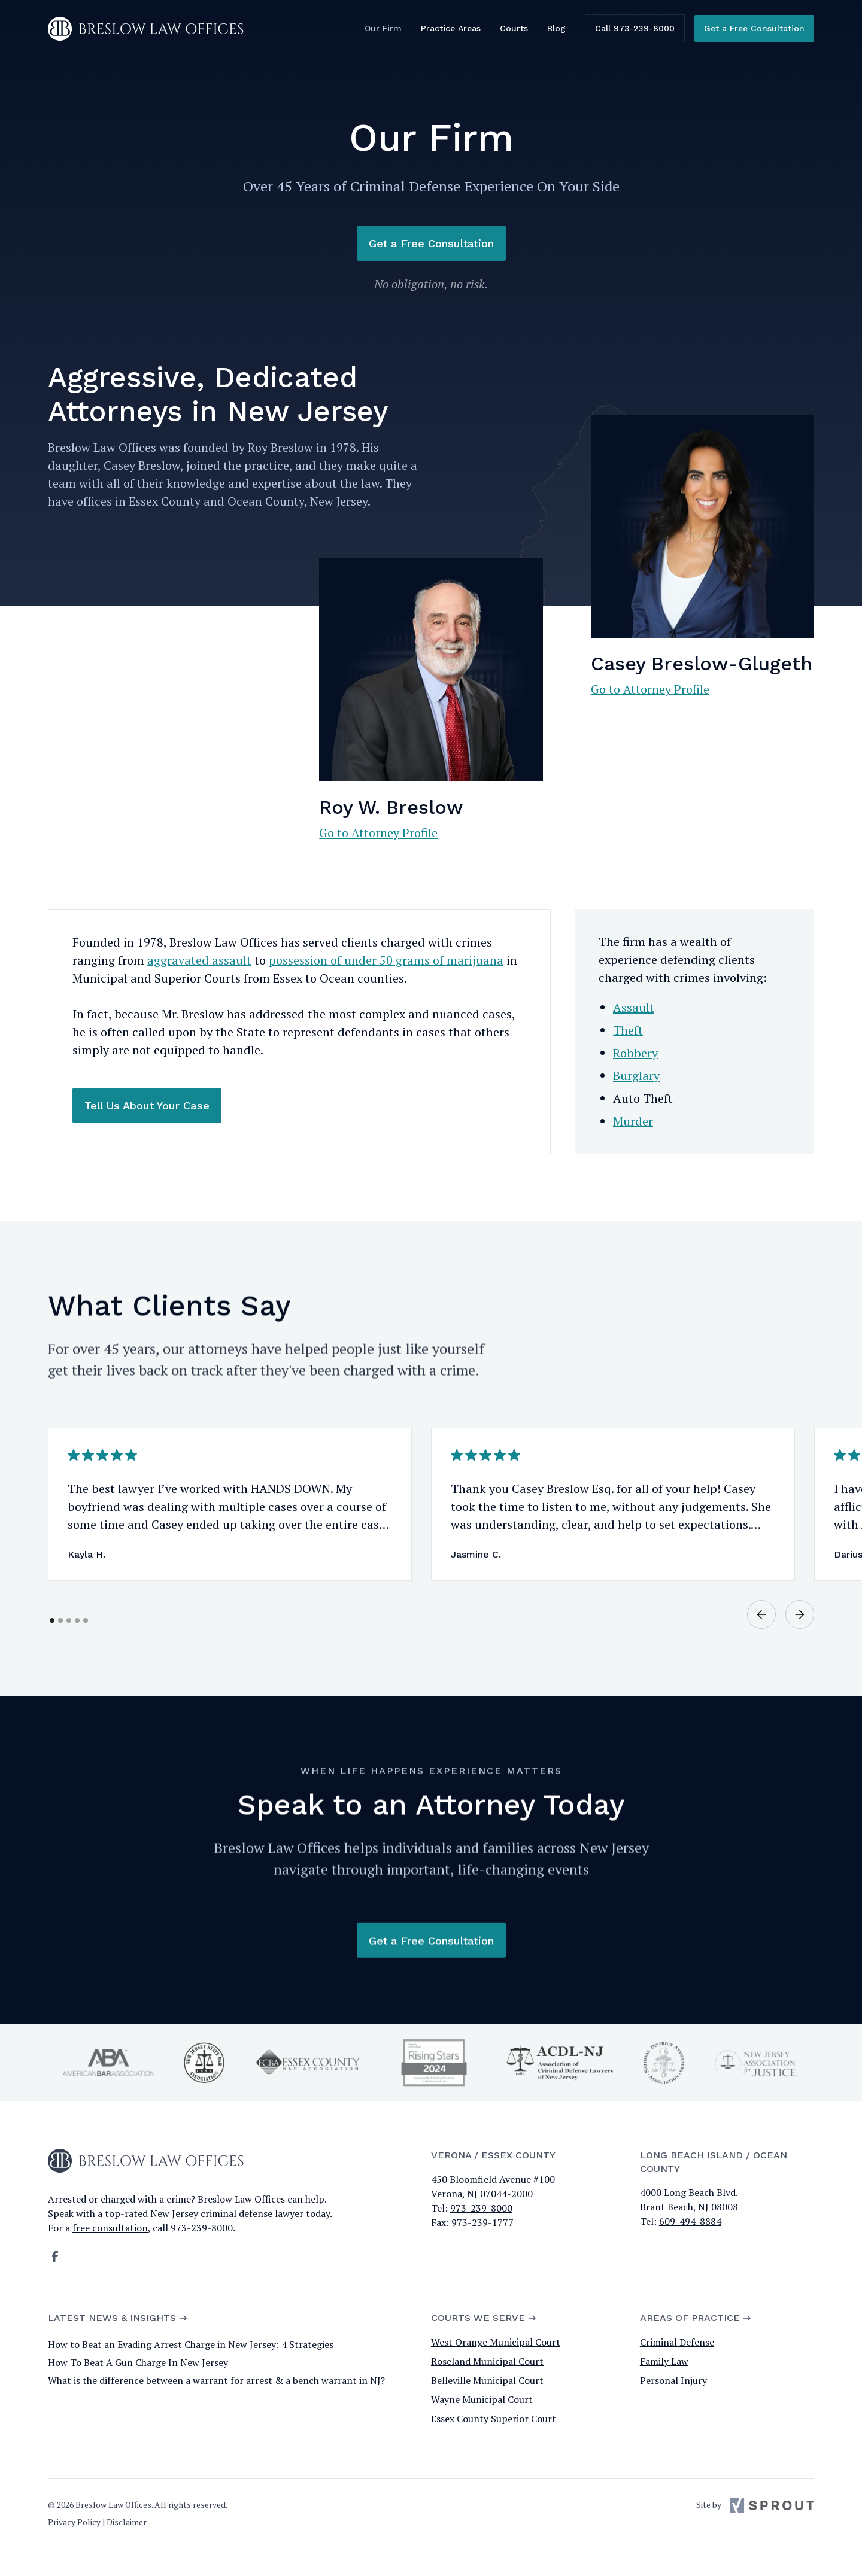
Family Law (664, 2361)
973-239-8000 (481, 2208)
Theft (628, 1030)
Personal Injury (673, 2380)
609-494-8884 (690, 2221)
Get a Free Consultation (754, 28)
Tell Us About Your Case (147, 1105)
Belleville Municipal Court (487, 2380)
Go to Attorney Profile (378, 833)
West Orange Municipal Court (495, 2342)
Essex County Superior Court (493, 2418)
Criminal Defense (677, 2342)
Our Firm (383, 28)
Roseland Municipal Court (487, 2361)
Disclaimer (127, 2522)
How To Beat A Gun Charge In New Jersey (138, 2362)
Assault (633, 1007)
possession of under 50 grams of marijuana (386, 960)
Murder (633, 1121)
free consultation (110, 2227)
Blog (556, 28)
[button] (761, 1627)
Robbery (635, 1053)
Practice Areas (451, 28)
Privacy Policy (74, 2522)
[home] (146, 29)
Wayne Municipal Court (482, 2399)
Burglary (636, 1075)
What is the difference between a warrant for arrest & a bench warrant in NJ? (216, 2380)
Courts (514, 28)
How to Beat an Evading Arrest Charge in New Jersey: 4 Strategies (190, 2344)
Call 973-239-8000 (635, 28)
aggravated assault (199, 960)
